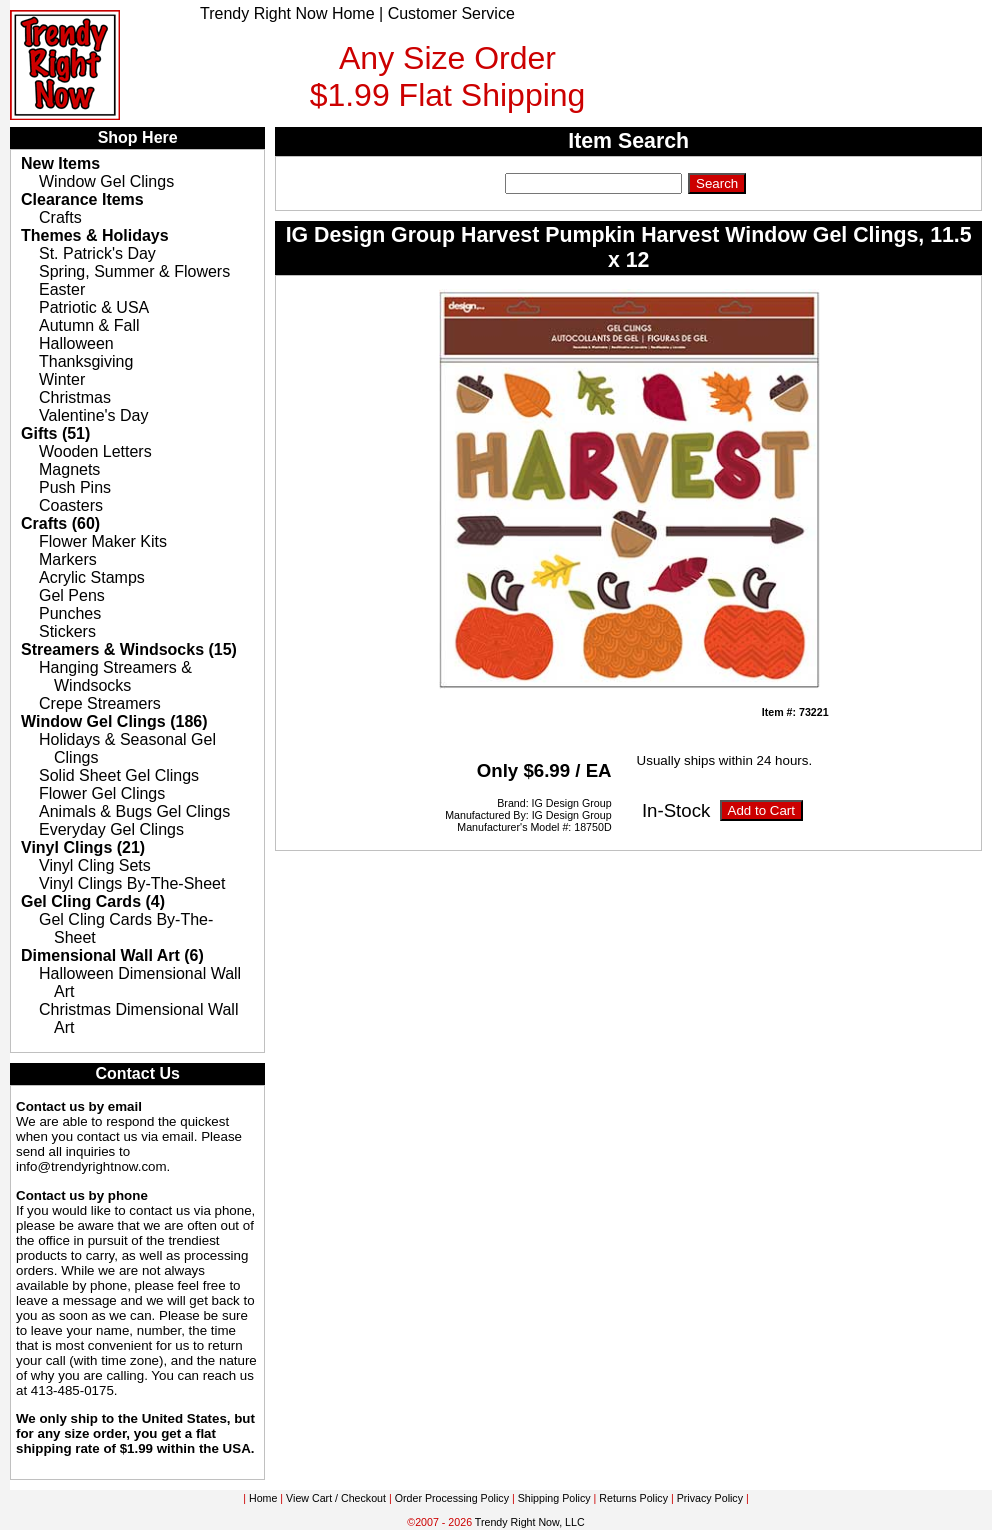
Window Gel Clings (106, 181)
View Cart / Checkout (336, 1498)
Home (263, 1498)
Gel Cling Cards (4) (93, 901)
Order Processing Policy (452, 1498)
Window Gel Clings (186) (114, 721)
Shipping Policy (554, 1498)
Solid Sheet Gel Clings (119, 775)
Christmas (75, 397)
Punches (70, 613)
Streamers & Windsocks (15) (129, 649)
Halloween (76, 343)
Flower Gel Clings (102, 793)
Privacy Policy (710, 1498)
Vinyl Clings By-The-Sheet (132, 883)
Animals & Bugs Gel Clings (134, 811)
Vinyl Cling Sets (95, 865)
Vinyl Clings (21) (83, 847)
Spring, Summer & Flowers (134, 271)
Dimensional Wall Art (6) (112, 955)
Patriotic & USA (94, 307)
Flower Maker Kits (103, 541)
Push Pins (75, 487)
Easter (62, 289)
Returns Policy (633, 1498)
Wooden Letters (95, 451)
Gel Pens (72, 595)
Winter (62, 379)
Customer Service (451, 13)
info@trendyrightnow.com (91, 1166)
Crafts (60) (60, 523)
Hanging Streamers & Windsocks (115, 676)
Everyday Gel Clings (111, 829)
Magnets (69, 469)
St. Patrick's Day (97, 253)
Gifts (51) (55, 433)
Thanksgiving (86, 361)
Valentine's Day (93, 415)
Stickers (67, 631)
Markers (68, 559)
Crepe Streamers (100, 703)
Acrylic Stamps (92, 577)
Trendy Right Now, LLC (530, 1522)
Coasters (71, 505)
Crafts (60, 217)
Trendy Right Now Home (287, 13)
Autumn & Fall (89, 325)
